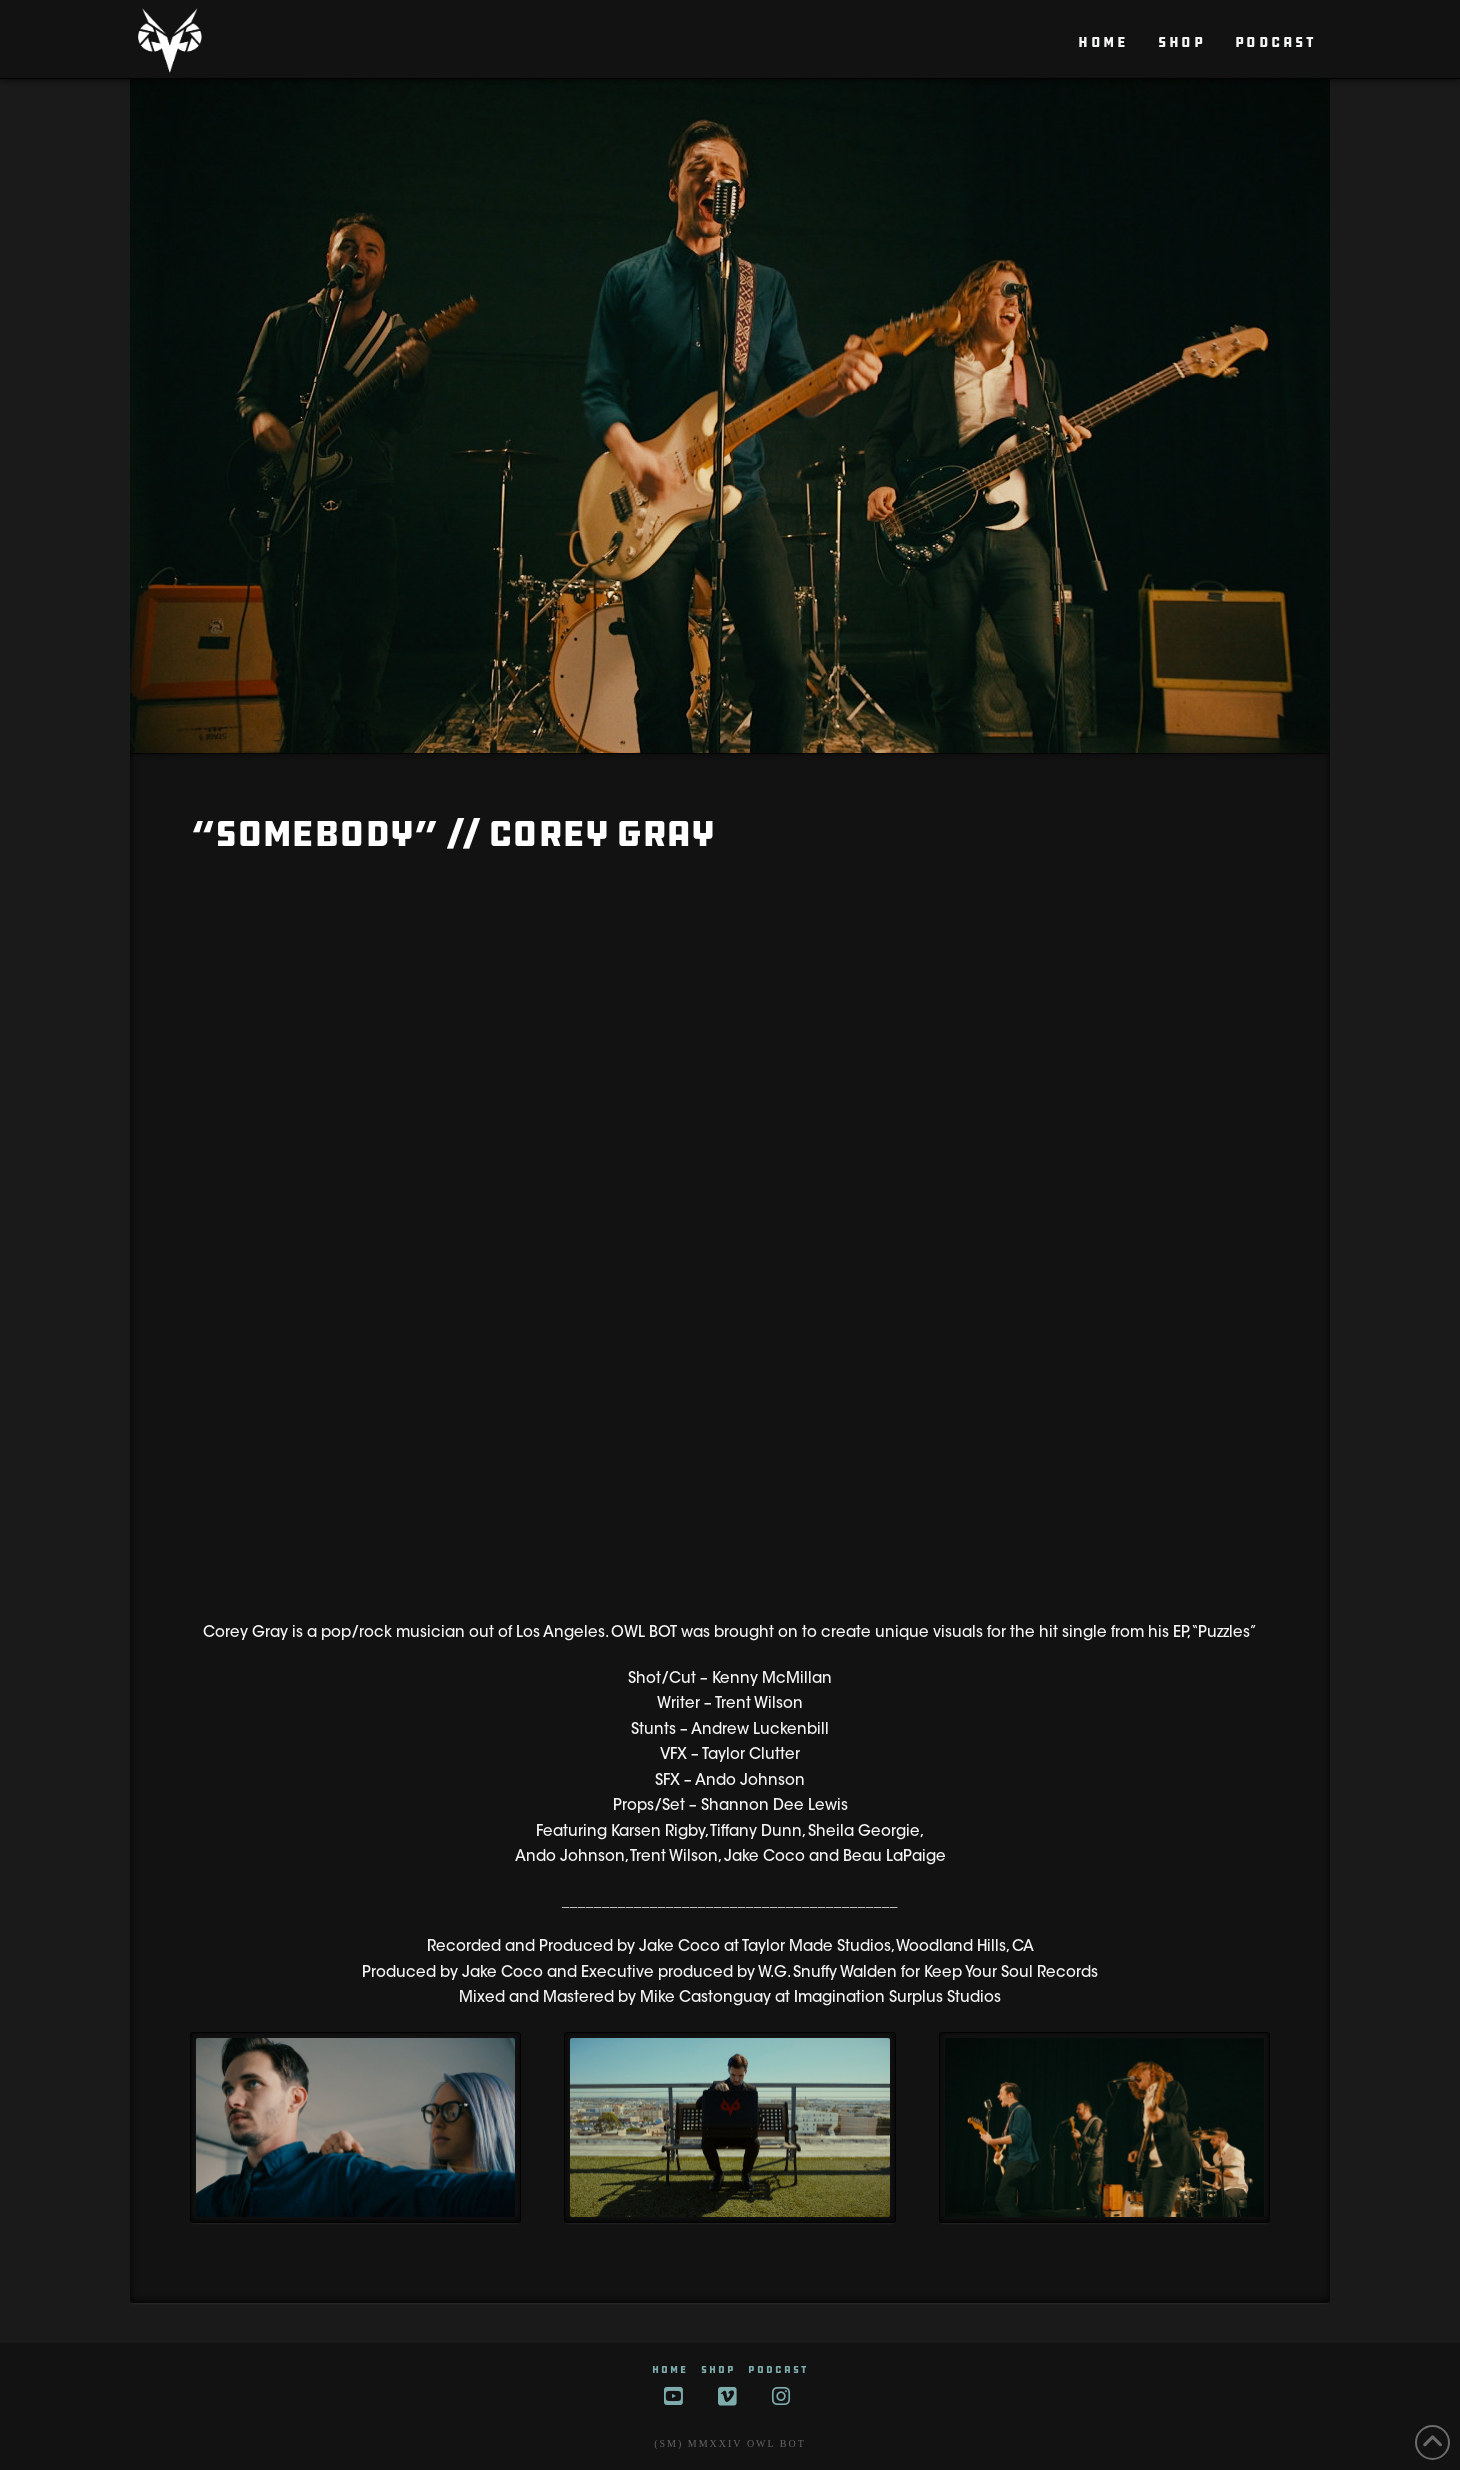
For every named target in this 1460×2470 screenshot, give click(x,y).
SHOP (718, 2369)
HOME (670, 2369)
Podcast (778, 2369)
